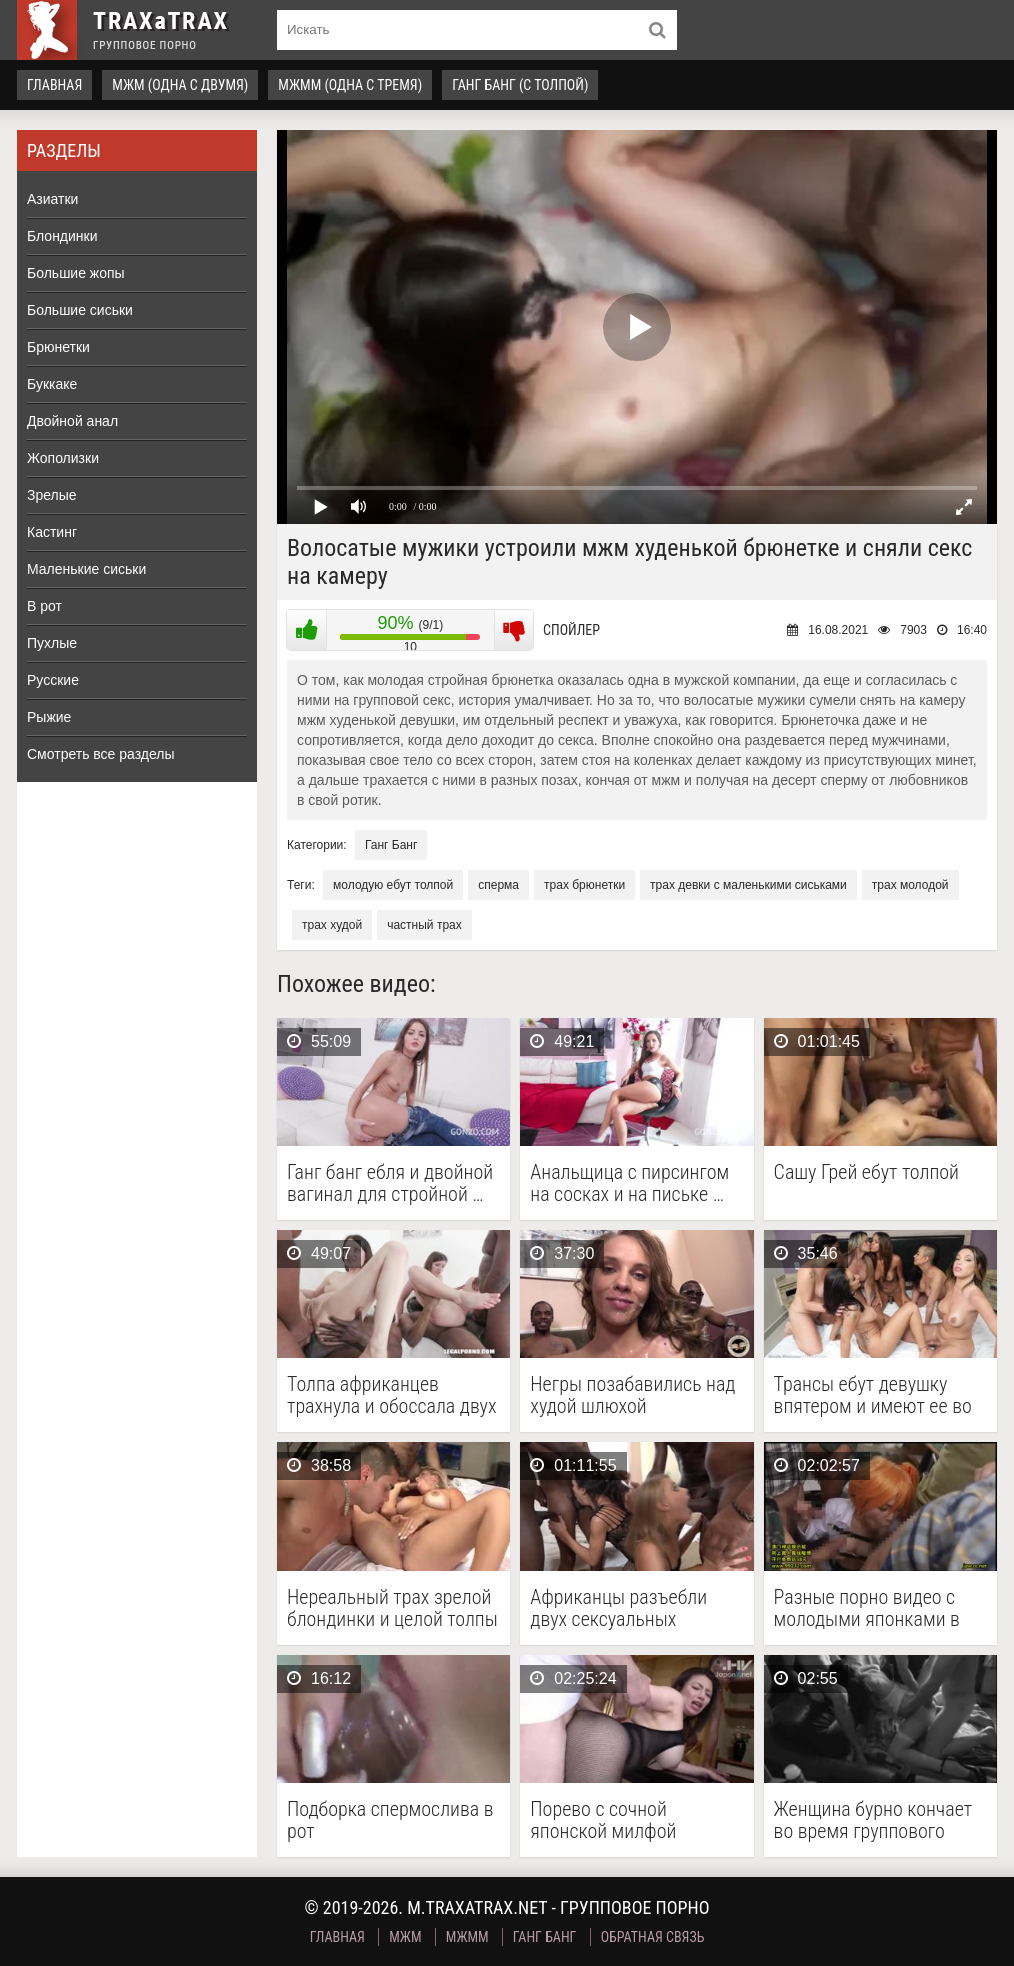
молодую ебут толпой (393, 885)
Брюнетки (58, 347)
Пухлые (52, 643)
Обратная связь (653, 1937)
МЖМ (405, 1937)
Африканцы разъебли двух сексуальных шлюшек (618, 1608)
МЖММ (467, 1937)
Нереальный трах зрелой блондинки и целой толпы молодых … (392, 1608)
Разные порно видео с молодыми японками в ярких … (867, 1608)
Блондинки (62, 236)
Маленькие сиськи (86, 569)
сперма (498, 885)
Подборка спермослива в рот (390, 1820)
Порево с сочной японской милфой (603, 1820)
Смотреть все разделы (101, 754)
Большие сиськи (80, 310)
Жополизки (63, 458)
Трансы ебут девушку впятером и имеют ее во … (873, 1395)
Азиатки (52, 199)
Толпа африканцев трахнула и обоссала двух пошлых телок (392, 1395)
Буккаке (52, 384)
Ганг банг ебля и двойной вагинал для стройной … (390, 1183)
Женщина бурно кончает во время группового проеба (873, 1820)
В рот (44, 606)
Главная (54, 85)
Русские (53, 680)
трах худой (332, 925)
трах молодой (910, 885)
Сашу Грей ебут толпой (866, 1172)
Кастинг (52, 532)
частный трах (424, 925)
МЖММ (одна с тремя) (350, 85)
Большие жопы (76, 273)
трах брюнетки (584, 885)
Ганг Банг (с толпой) (520, 85)
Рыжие (49, 717)
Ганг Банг (391, 845)
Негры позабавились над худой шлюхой (632, 1395)
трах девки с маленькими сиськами (748, 885)
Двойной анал (72, 421)
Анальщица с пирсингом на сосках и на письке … (629, 1183)
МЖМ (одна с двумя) (180, 85)
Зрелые (52, 495)
